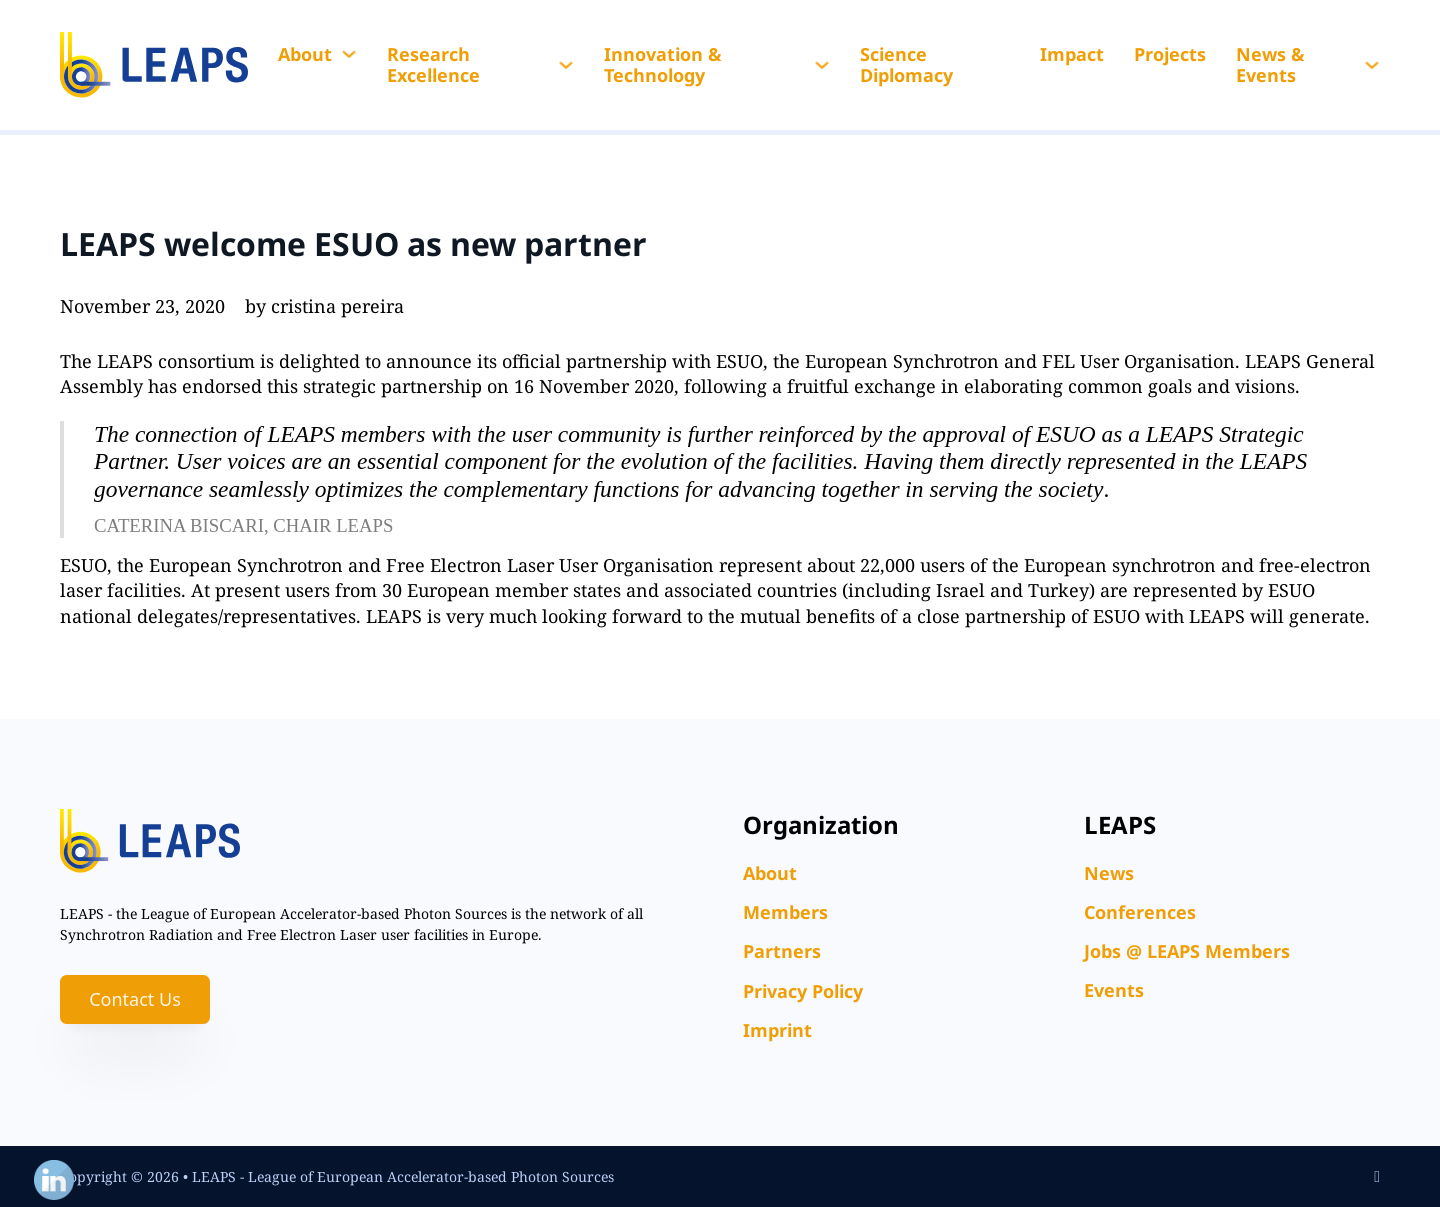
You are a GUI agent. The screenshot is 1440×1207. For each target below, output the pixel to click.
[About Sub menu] (349, 54)
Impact (1072, 54)
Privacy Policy (803, 991)
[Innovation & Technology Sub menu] (822, 65)
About (305, 54)
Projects (1170, 54)
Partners (782, 951)
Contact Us (135, 999)
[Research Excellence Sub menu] (566, 65)
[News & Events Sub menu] (1372, 65)
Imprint (777, 1030)
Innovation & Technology (663, 65)
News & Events (1270, 65)
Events (1114, 990)
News (1109, 873)
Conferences (1140, 912)
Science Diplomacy (906, 65)
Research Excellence (433, 65)
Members (785, 912)
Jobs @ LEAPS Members (1187, 951)
